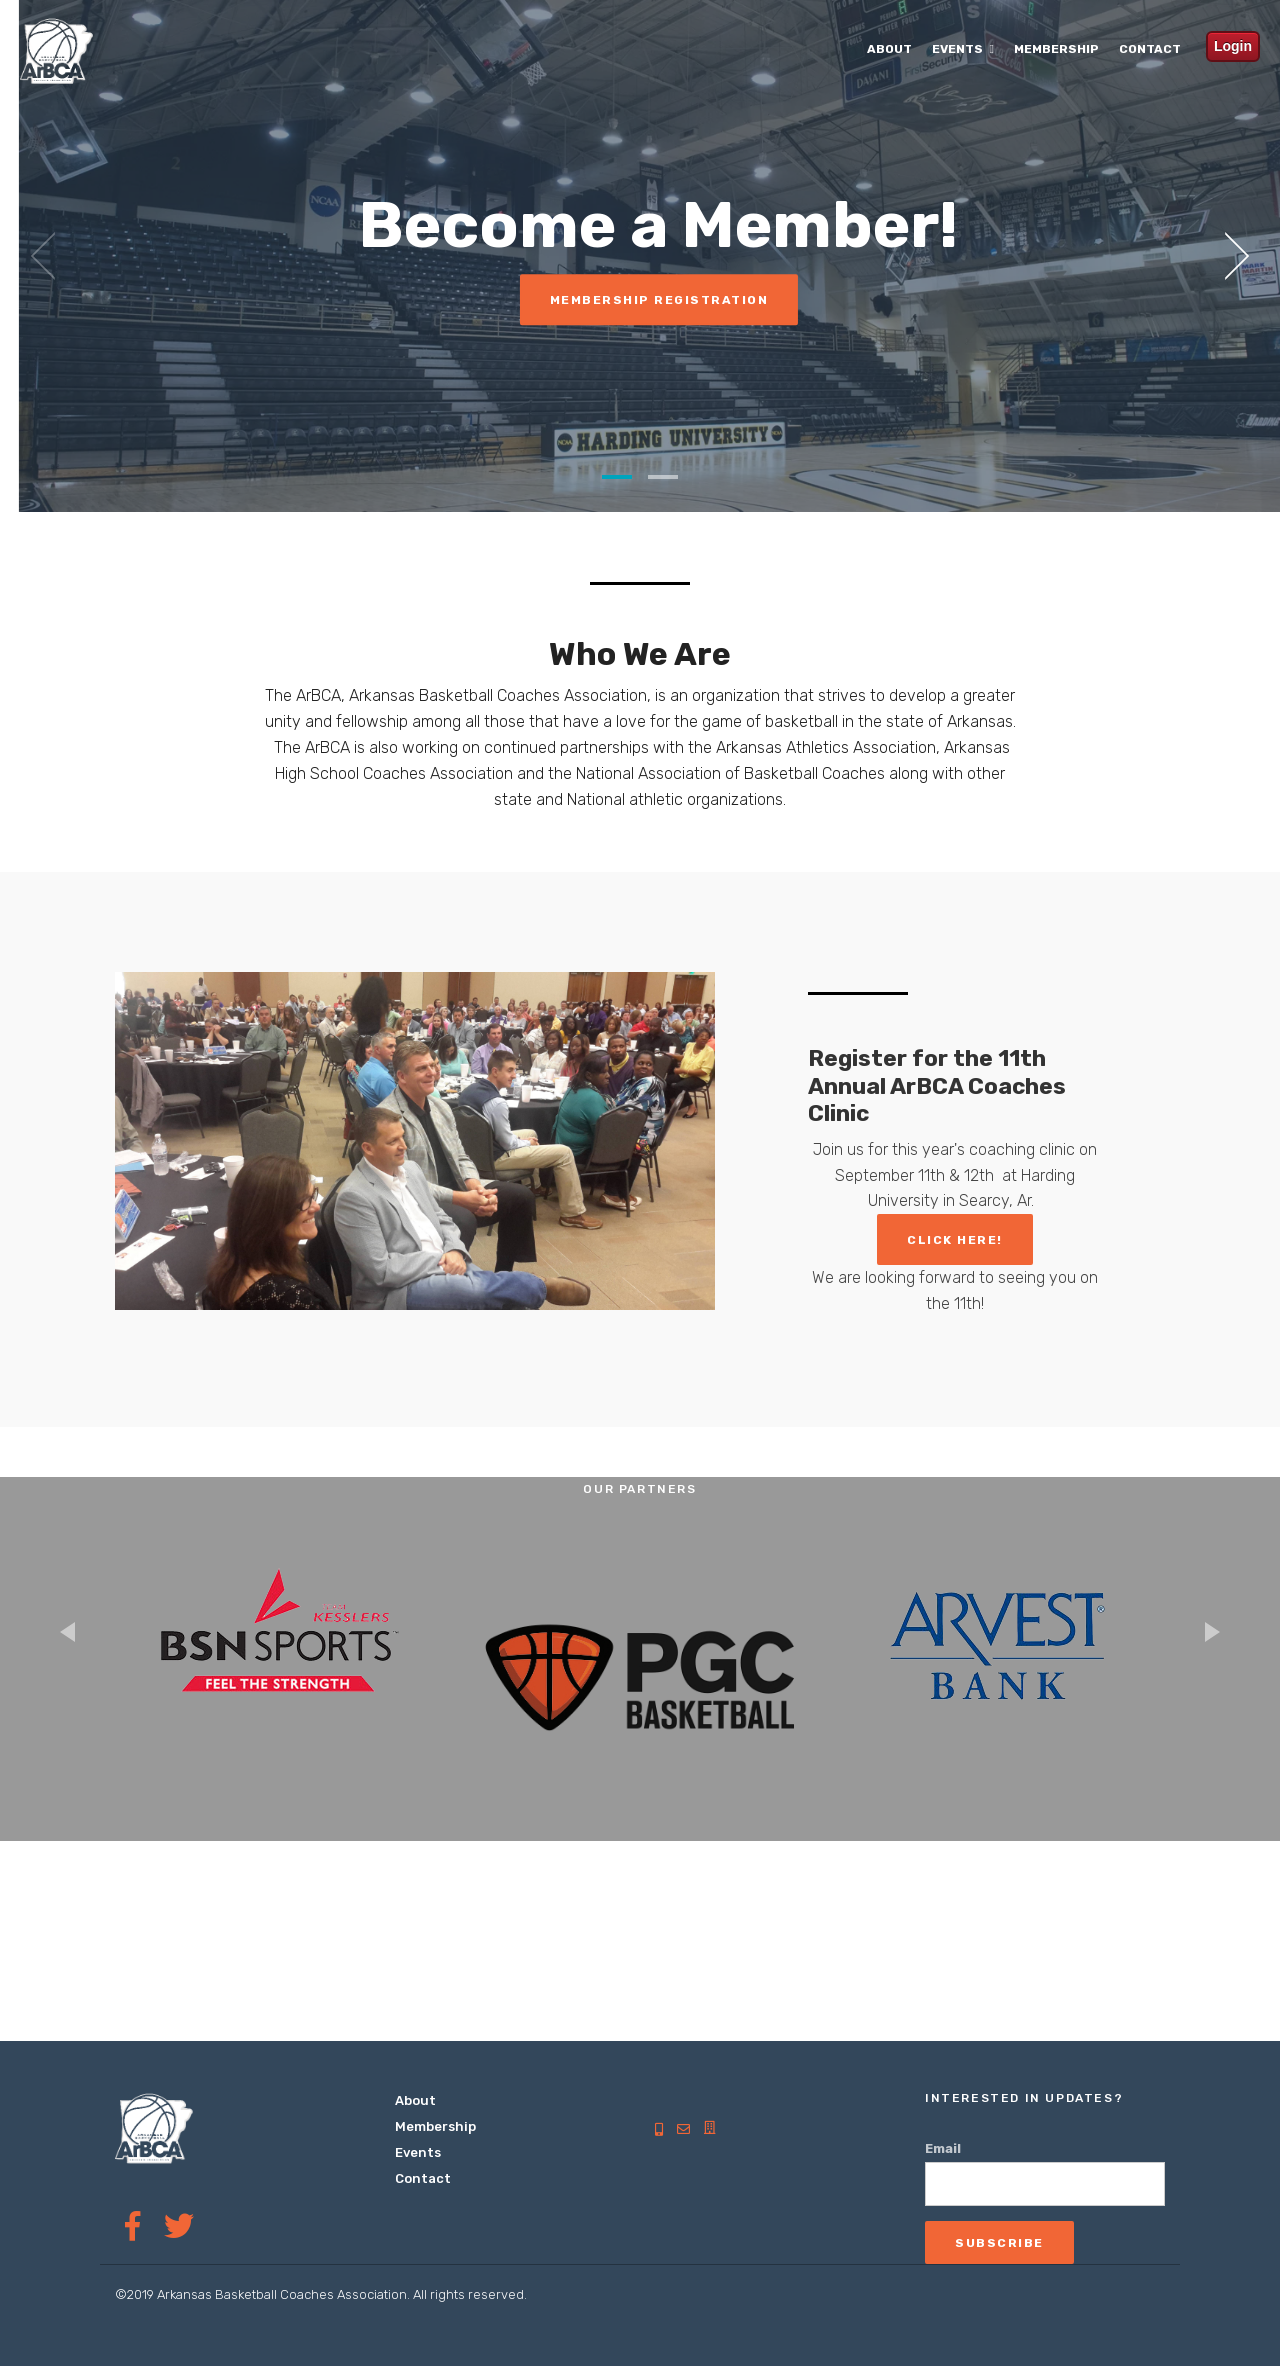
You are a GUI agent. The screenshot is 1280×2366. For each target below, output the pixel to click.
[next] (1230, 256)
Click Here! (955, 1240)
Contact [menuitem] (1150, 49)
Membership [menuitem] (1056, 49)
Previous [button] (67, 1632)
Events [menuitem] (957, 49)
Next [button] (1212, 1632)
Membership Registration (676, 300)
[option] (280, 1645)
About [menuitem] (889, 49)
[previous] (50, 256)
